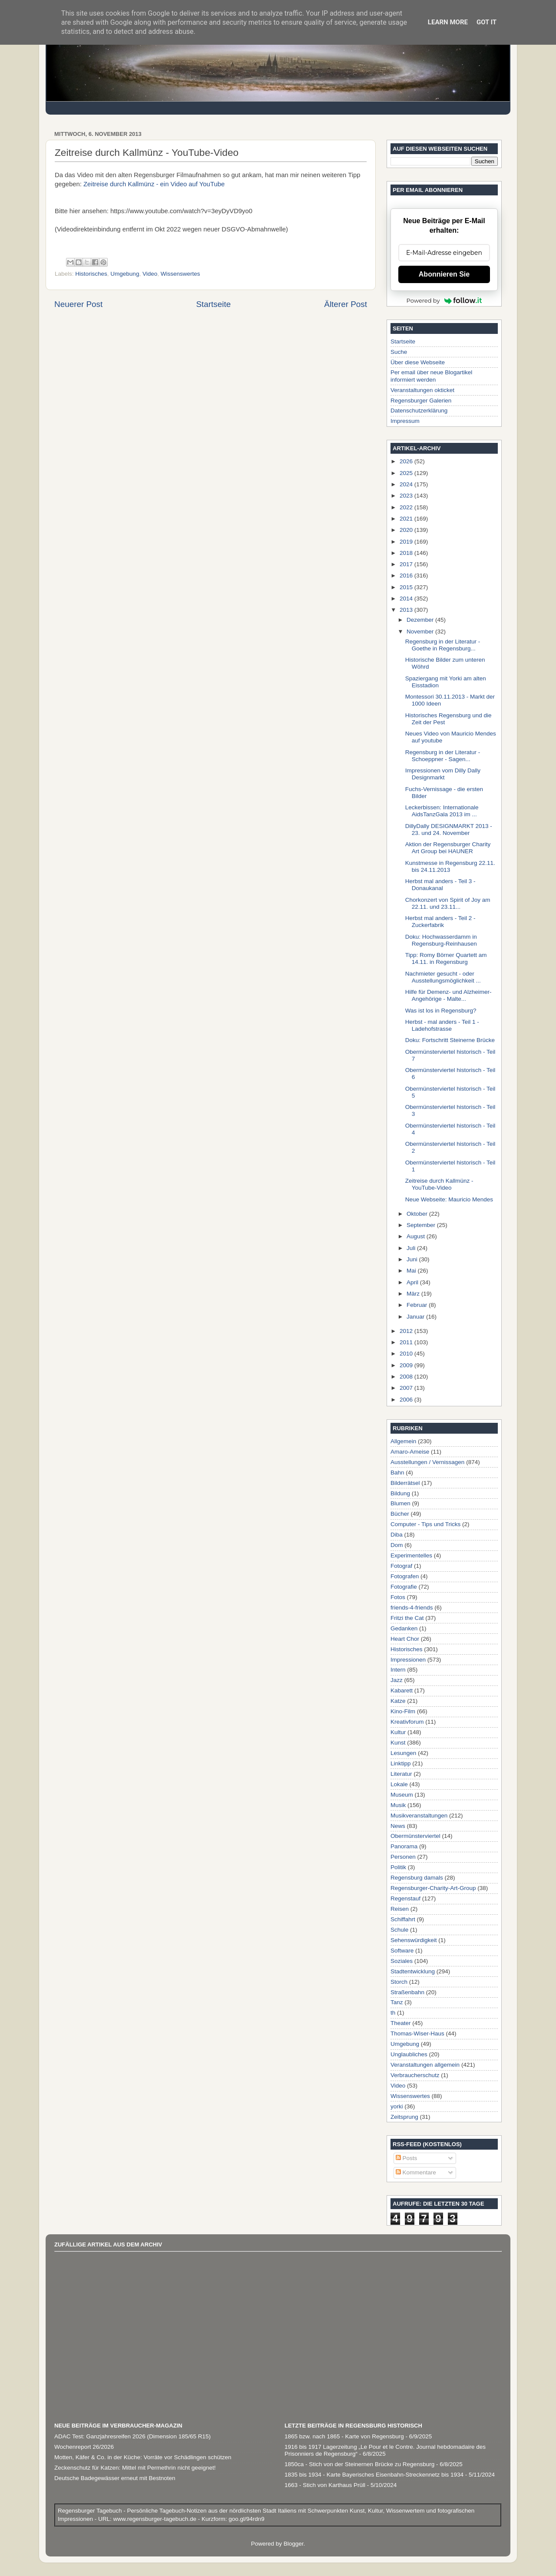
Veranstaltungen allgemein (425, 2064)
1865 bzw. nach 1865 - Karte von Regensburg (344, 2436)
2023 (407, 495)
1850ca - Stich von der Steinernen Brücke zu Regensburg (359, 2464)
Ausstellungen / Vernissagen (427, 1462)
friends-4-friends (412, 1607)
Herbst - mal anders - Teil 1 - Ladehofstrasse (442, 1025)
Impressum (405, 421)
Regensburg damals (417, 1877)
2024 (407, 484)
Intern (398, 1669)
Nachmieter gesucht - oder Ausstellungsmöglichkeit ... (443, 977)
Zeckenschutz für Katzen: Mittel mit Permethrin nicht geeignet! (134, 2467)
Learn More (448, 22)
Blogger (294, 2543)
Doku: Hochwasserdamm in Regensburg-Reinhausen (441, 940)
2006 (407, 1399)
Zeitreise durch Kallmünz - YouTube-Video (439, 1184)
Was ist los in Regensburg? (441, 1010)
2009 (407, 1365)
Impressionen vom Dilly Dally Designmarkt (442, 774)
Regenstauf (405, 1898)
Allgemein (403, 1441)
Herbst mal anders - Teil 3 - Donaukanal (440, 884)
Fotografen (405, 1576)
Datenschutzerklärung (419, 410)
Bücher (400, 1514)
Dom (397, 1545)
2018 (407, 553)
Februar (418, 1305)
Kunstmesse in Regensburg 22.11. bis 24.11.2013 (450, 866)
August (417, 1236)
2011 (407, 1342)
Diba (397, 1534)
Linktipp (401, 1763)
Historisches (91, 273)
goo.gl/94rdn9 (245, 2519)
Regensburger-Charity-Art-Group (433, 1888)
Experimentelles (411, 1555)
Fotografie (404, 1586)
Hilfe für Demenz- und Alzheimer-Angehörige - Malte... (448, 995)
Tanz (397, 2002)
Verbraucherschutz (415, 2075)
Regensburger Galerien (421, 400)
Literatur (401, 1774)
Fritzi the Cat (407, 1618)
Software (402, 1950)
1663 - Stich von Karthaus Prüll (325, 2485)
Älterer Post (345, 304)
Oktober (418, 1213)
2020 (407, 530)
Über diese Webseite (418, 362)
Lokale (399, 1784)
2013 (407, 610)
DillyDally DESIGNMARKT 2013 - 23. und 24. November (448, 829)
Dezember (421, 620)
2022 (407, 507)
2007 (407, 1388)
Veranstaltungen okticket (422, 390)
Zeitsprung (404, 2117)
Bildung (400, 1493)
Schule (399, 1929)
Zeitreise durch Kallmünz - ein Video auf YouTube (154, 184)
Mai (412, 1270)
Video (149, 273)
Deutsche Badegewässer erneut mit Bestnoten (114, 2478)
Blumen (400, 1503)
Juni (413, 1259)
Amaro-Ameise (410, 1451)
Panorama (404, 1846)
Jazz (397, 1680)
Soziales (402, 1961)
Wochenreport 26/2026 (84, 2447)
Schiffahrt (403, 1919)
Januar (416, 1316)
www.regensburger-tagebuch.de (155, 2519)
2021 (407, 518)
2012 (407, 1331)
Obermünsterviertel (415, 1836)
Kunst (398, 1742)
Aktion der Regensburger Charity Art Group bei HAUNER (448, 847)
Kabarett (402, 1690)
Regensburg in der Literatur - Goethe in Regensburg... (442, 645)
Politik (398, 1867)
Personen (403, 1857)
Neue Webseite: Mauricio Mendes (449, 1199)
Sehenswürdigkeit (414, 1940)
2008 (407, 1376)
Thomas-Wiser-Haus (417, 2033)
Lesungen (403, 1753)
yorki (397, 2106)
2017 (407, 564)
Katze (398, 1701)
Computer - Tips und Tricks (425, 1524)
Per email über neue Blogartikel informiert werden (431, 376)
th (393, 2012)
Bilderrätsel (405, 1483)
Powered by (444, 300)
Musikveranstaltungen (419, 1815)
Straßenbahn (407, 1992)
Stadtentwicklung (413, 1971)
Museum (402, 1794)
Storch (399, 1982)
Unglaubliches (409, 2054)
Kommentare (416, 2172)
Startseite (213, 304)
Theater (401, 2023)
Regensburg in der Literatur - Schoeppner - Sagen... (442, 755)
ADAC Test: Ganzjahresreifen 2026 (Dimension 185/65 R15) (132, 2436)
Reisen (400, 1909)
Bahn (397, 1472)
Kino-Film (403, 1711)
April (413, 1282)
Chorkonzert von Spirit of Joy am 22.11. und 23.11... (447, 903)
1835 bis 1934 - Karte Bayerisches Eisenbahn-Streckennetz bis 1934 (374, 2474)
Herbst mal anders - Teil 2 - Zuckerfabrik (440, 921)
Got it (486, 22)
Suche (399, 352)
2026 (407, 461)
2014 (407, 598)
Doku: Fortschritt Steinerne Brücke (450, 1040)
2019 (407, 541)
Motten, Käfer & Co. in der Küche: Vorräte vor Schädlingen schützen (142, 2457)
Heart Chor (405, 1639)
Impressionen (408, 1659)
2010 (407, 1353)
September (422, 1225)
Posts (406, 2158)
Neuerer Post (78, 304)
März (414, 1293)
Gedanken (404, 1628)
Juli (412, 1248)
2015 (407, 587)
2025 (407, 473)
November (421, 631)
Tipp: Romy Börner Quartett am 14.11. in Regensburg (446, 958)
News (398, 1826)
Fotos (398, 1597)
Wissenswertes (180, 273)
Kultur (398, 1732)
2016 (407, 575)
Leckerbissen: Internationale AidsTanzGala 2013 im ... (442, 811)
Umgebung (124, 273)
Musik (398, 1805)
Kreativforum (407, 1721)
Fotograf (401, 1566)
